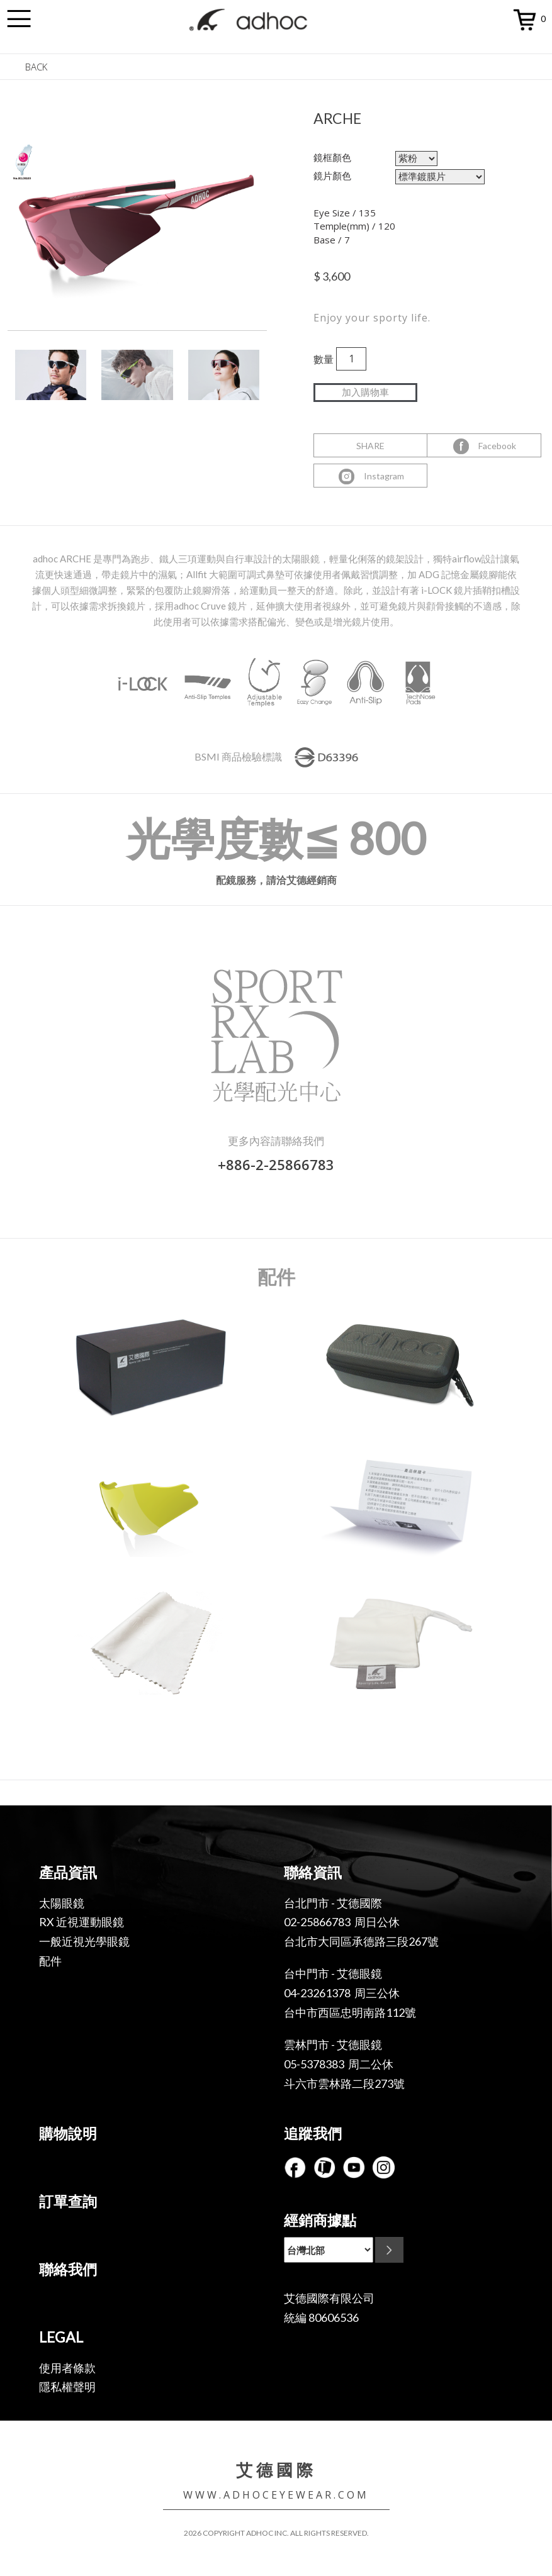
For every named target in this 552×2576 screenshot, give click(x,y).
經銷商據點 (320, 2220)
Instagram (370, 476)
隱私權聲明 (67, 2387)
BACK (36, 66)
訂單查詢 (68, 2201)
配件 (50, 1961)
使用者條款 (67, 2368)
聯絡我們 (68, 2269)
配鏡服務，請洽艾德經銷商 (276, 880)
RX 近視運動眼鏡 (81, 1922)
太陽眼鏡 (61, 1903)
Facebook (484, 446)
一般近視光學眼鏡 (84, 1941)
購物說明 (68, 2133)
